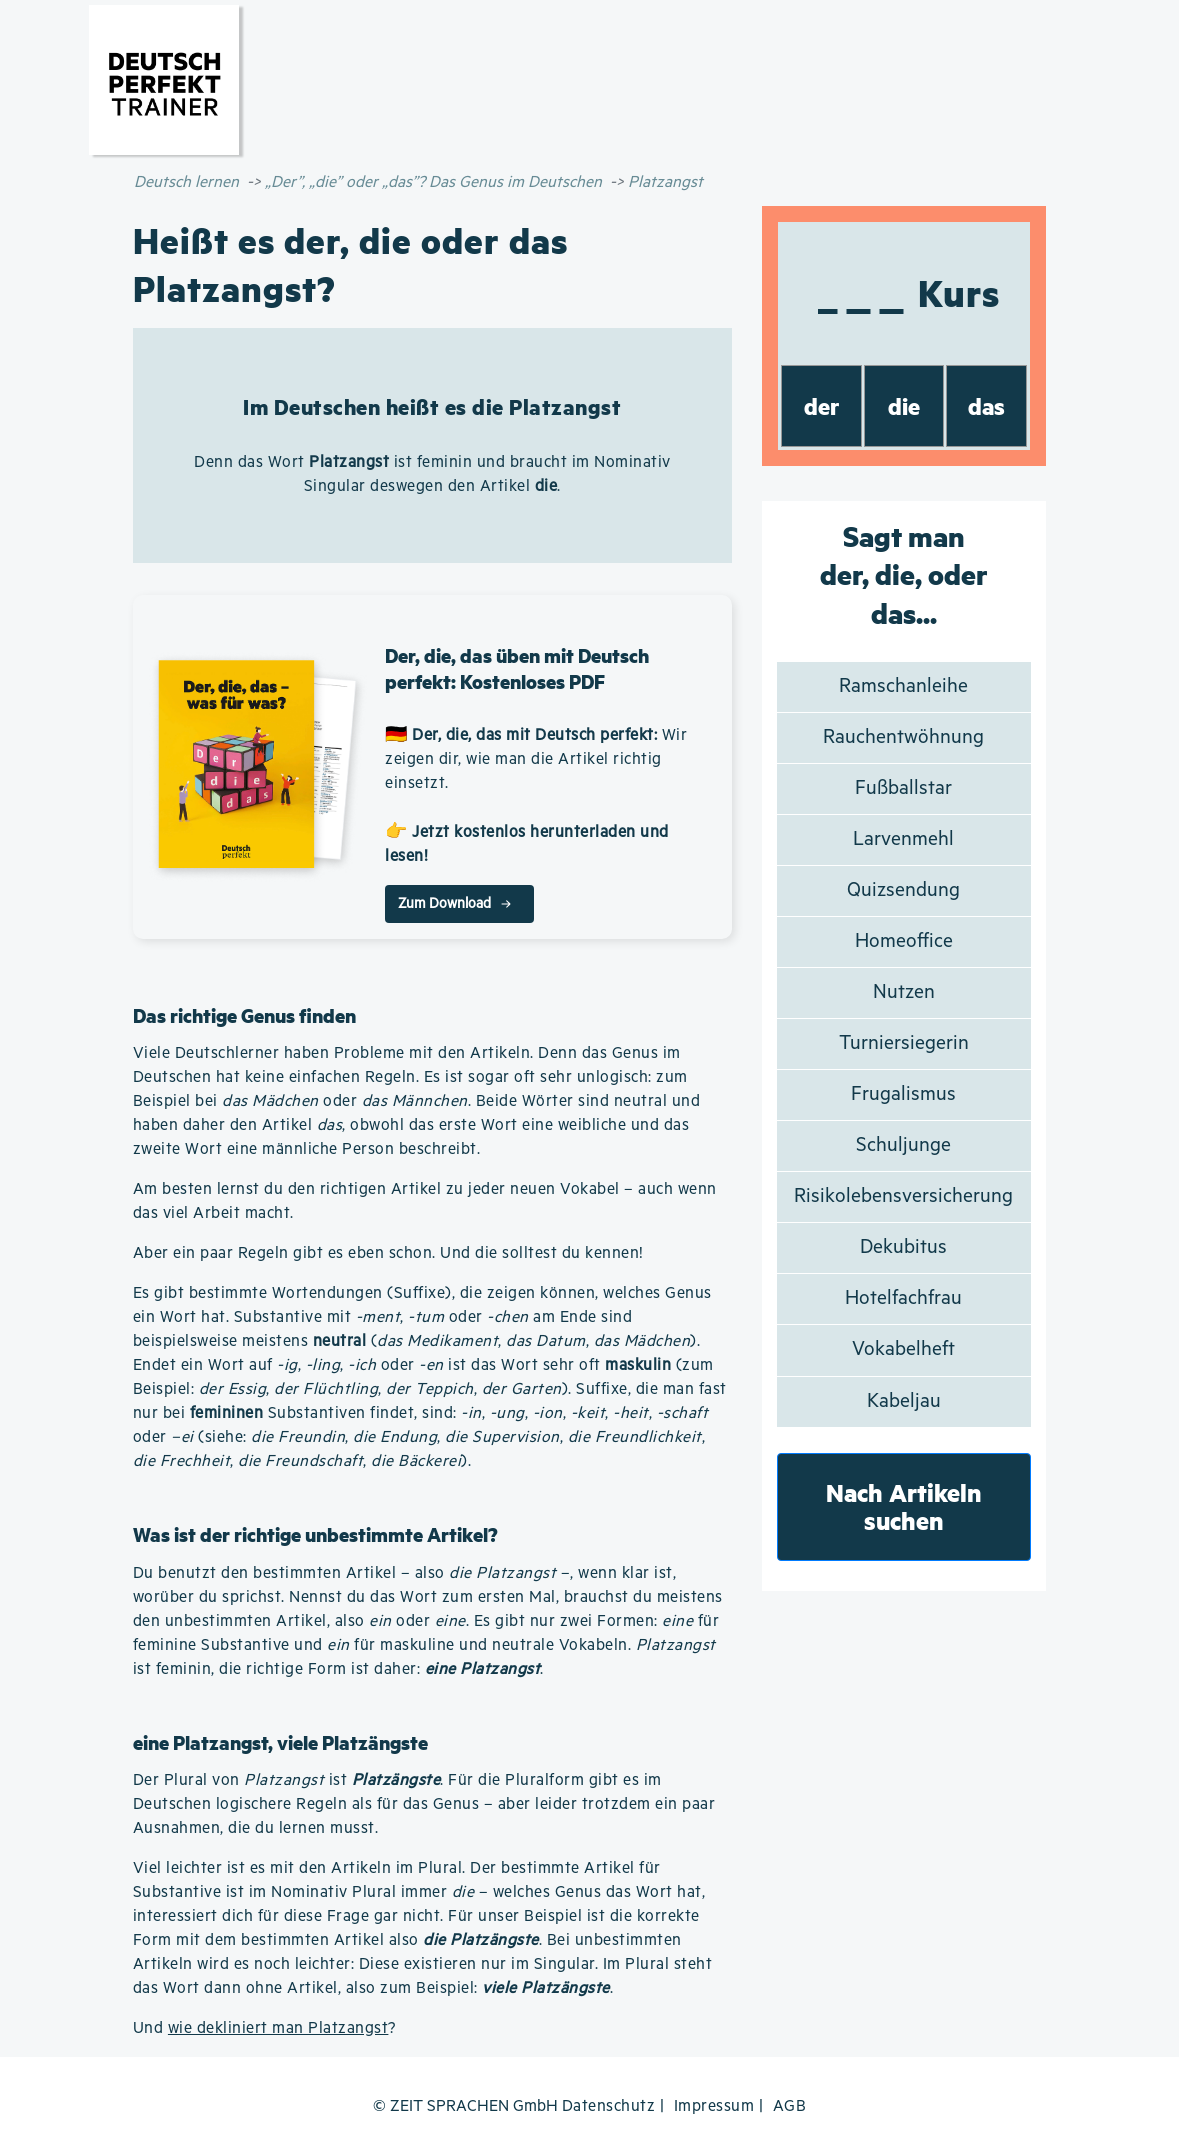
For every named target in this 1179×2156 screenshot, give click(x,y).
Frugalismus (903, 1094)
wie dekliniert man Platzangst (278, 2028)
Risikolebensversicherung (903, 1196)
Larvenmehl (903, 839)
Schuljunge (903, 1145)
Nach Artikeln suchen (904, 1506)
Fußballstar (903, 788)
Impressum (714, 2106)
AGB (790, 2106)
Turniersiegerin (904, 1043)
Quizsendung (903, 890)
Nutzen (904, 992)
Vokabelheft (903, 1349)
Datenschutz (609, 2106)
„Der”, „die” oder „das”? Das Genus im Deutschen (433, 182)
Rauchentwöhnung (903, 737)
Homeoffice (904, 941)
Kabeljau (904, 1401)
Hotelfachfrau (903, 1298)
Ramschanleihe (903, 686)
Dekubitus (903, 1247)
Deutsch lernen (186, 182)
